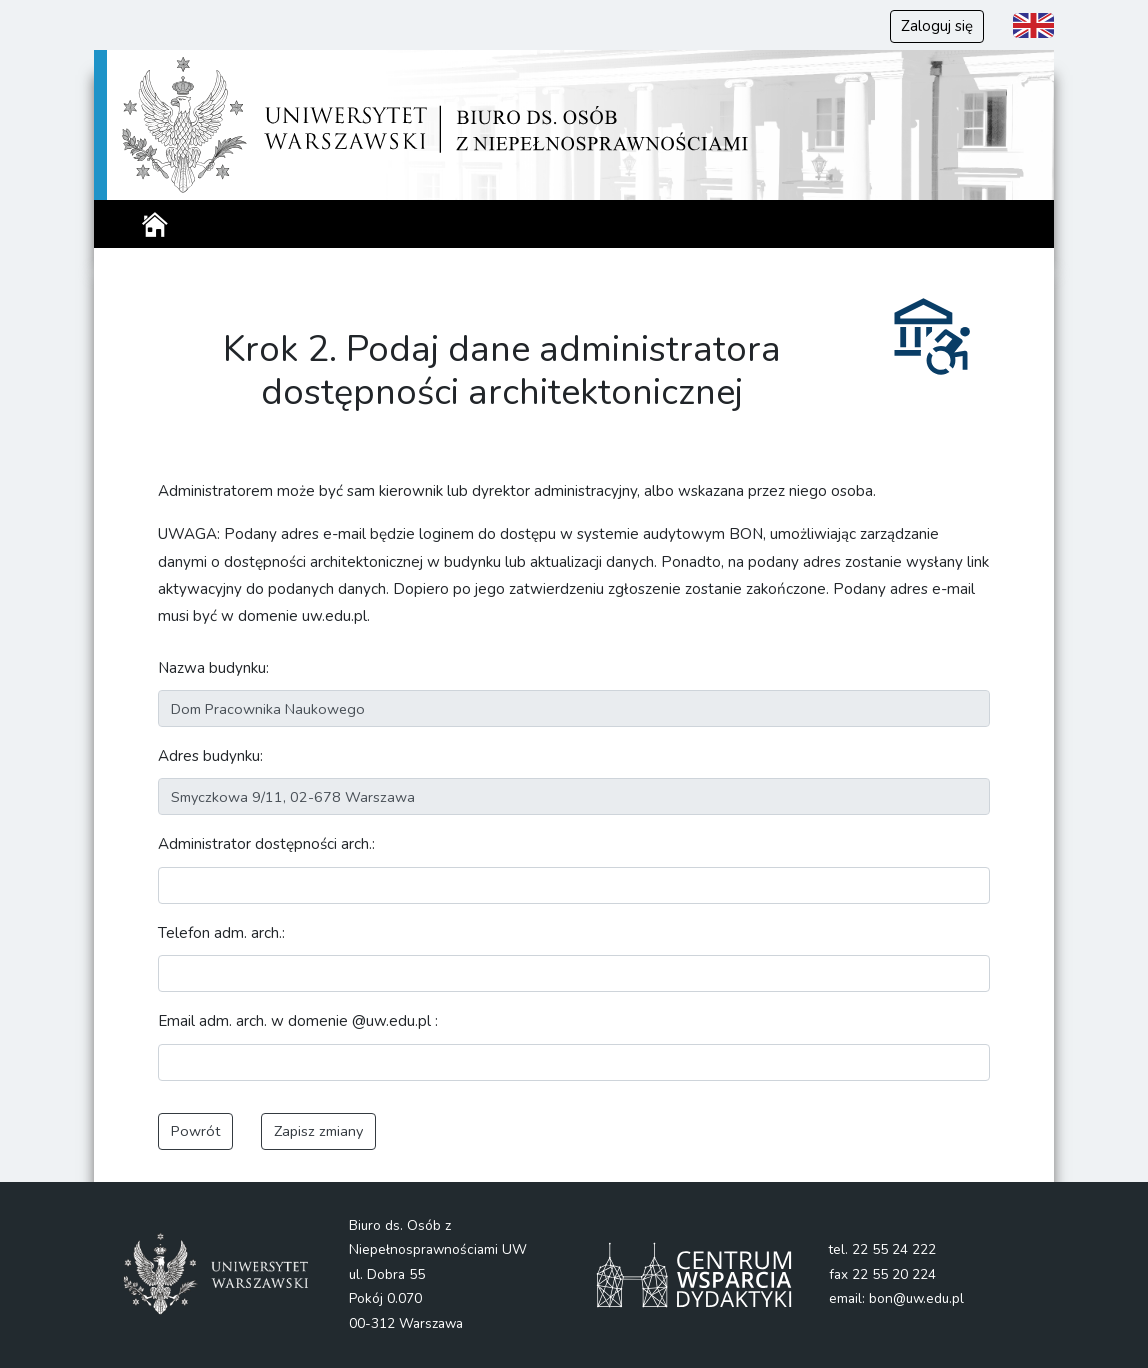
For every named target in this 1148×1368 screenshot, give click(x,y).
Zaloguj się (937, 26)
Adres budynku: (210, 756)
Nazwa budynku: (213, 668)
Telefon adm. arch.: (221, 933)
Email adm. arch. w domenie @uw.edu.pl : (298, 1021)
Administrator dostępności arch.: (266, 844)
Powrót (195, 1131)
